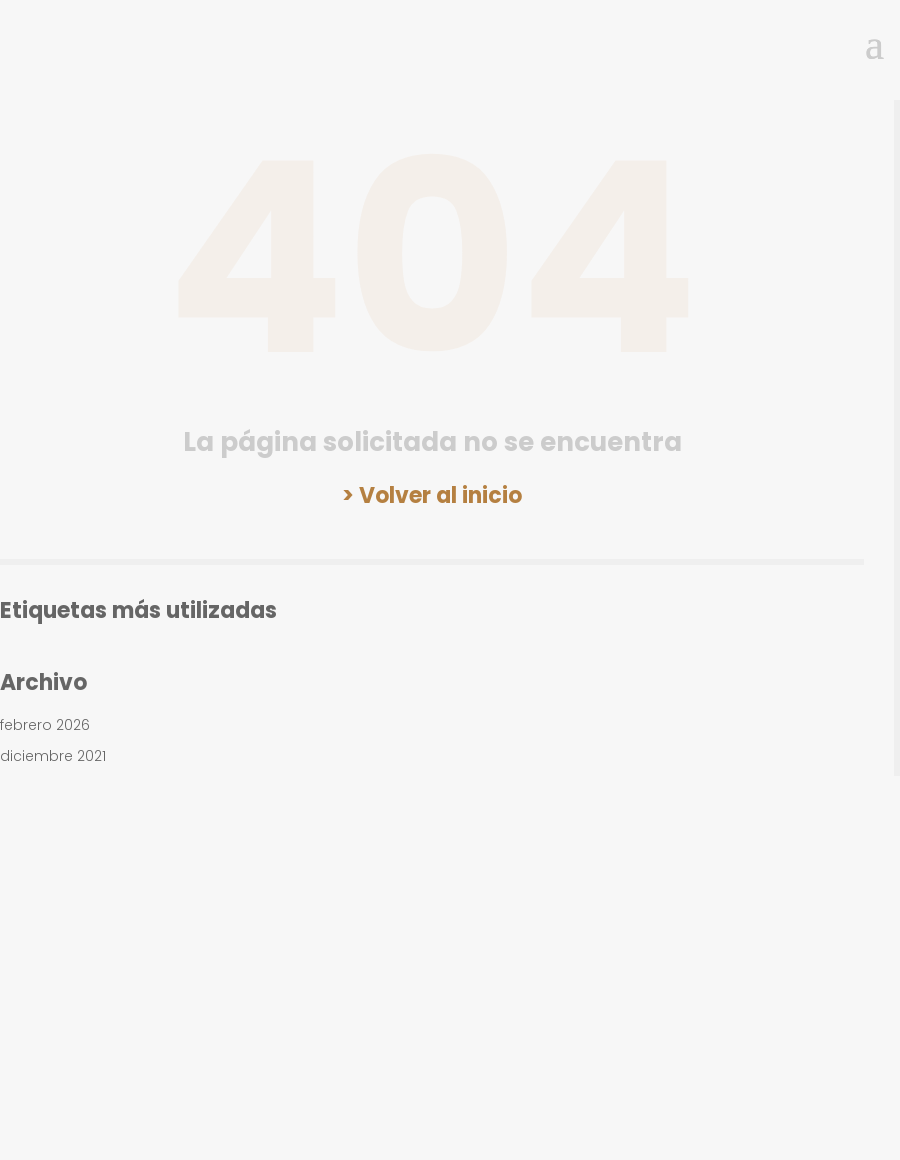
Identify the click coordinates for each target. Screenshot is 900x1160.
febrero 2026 (45, 725)
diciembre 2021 (53, 756)
